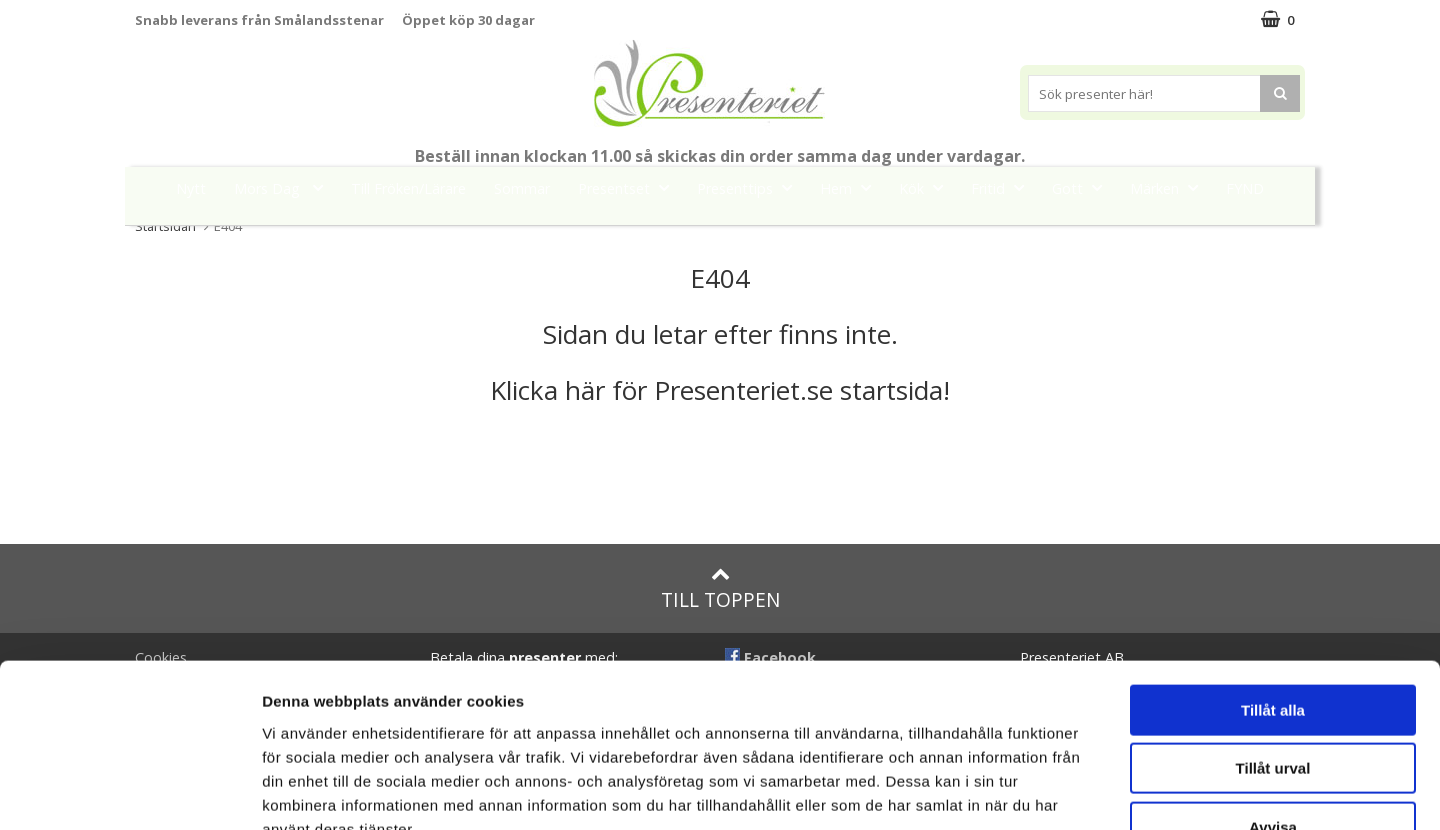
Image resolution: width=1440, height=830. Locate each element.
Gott (1083, 187)
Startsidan (165, 226)
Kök (927, 187)
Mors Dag (284, 187)
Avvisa (1273, 702)
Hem (851, 187)
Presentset (629, 187)
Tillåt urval (1273, 644)
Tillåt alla (1273, 585)
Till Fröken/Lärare (408, 188)
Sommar (522, 188)
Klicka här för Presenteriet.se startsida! (720, 390)
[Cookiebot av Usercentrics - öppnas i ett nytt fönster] (129, 791)
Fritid (1003, 187)
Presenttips (750, 187)
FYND (1245, 188)
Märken (1170, 187)
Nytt (191, 188)
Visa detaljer (1086, 790)
